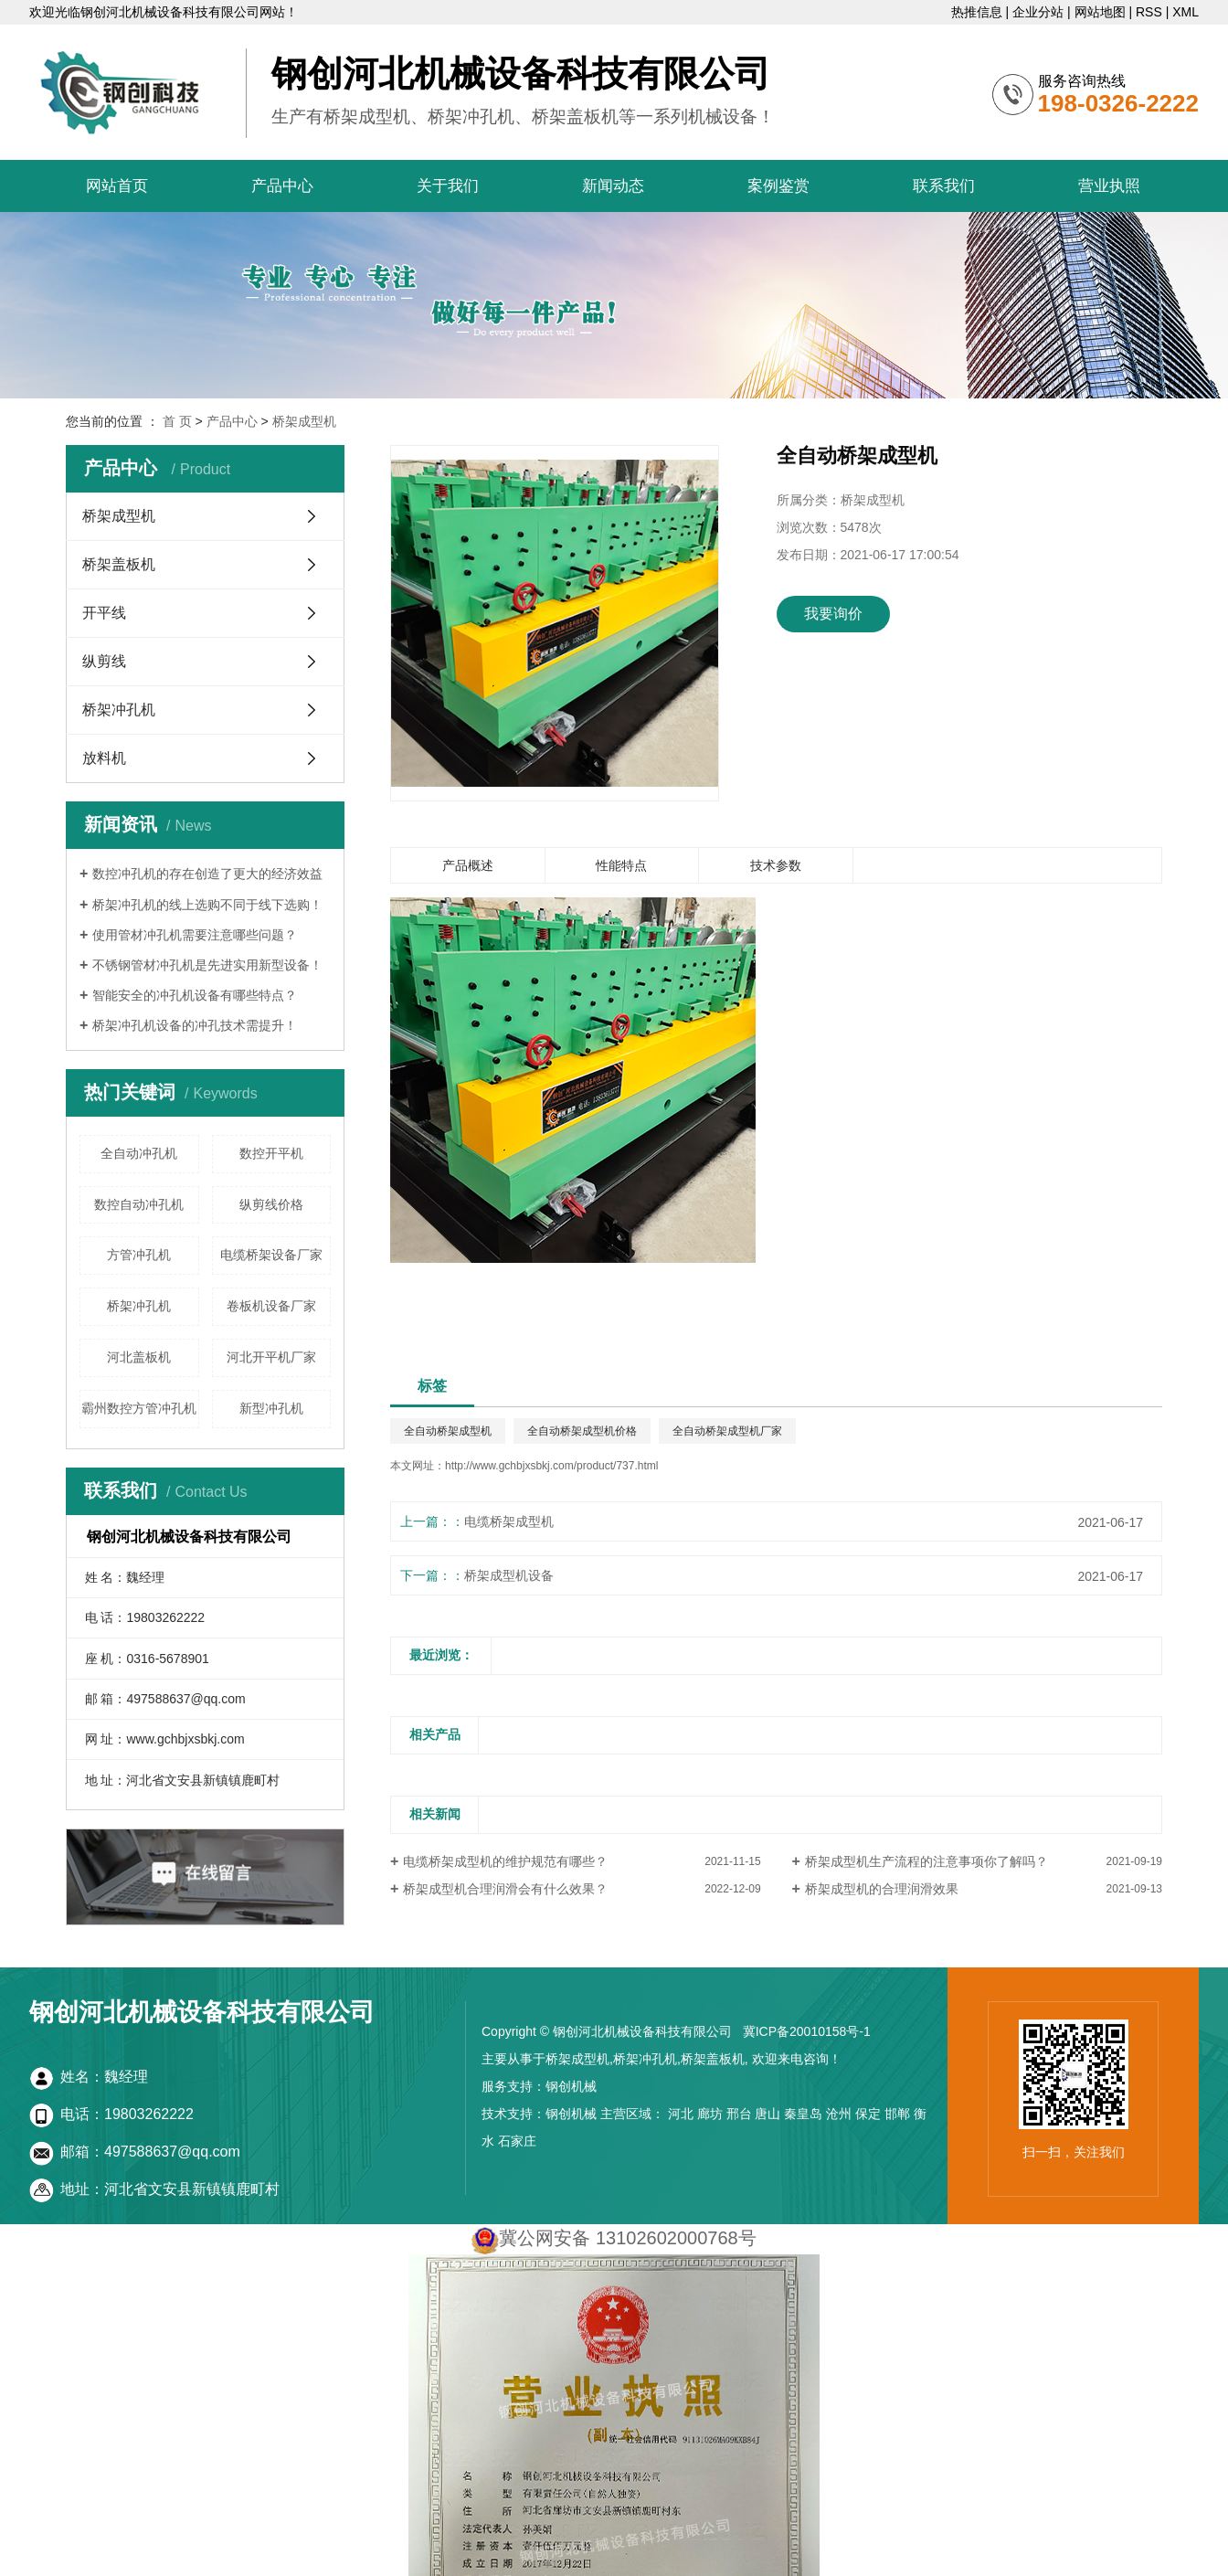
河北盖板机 (139, 1357)
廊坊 (710, 2113)
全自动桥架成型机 (448, 1431)
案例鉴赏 (778, 186)
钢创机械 (571, 2086)
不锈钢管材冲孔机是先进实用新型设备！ (207, 965)
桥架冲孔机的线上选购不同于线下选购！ (207, 904)
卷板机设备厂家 (271, 1306)
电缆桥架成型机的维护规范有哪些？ (505, 1861)
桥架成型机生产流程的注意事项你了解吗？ (926, 1861)
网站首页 (117, 186)
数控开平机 (271, 1153)
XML (1185, 12)
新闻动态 (613, 186)
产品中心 (282, 186)
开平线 (104, 612)
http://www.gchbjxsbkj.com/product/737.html (551, 1465)
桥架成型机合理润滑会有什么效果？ (505, 1889)
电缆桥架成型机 (509, 1521)
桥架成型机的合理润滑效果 (881, 1889)
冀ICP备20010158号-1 (807, 2031)
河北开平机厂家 (271, 1357)
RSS (1149, 12)
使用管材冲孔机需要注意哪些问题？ (194, 935)
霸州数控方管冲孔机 (138, 1408)
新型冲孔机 (271, 1408)
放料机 (104, 758)
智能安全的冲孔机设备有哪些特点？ (194, 995)
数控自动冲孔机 (139, 1204)
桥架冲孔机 (118, 709)
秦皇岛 (803, 2113)
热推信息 (976, 12)
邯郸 (897, 2113)
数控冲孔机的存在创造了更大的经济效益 (207, 873)
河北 (680, 2113)
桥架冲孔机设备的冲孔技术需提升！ (194, 1025)
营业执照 (1109, 186)
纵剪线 (104, 661)
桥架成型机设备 (509, 1575)
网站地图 (1100, 12)
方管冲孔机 (139, 1254)
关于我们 (448, 186)
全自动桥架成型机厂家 (727, 1431)
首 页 (177, 421)
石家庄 (517, 2141)
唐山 (767, 2113)
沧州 (839, 2113)
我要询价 (833, 613)
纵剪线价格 (271, 1204)
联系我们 (944, 186)
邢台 (739, 2113)
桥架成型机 (304, 421)
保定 (868, 2113)
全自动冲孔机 (139, 1153)
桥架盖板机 (118, 564)
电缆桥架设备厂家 (271, 1254)
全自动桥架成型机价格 (582, 1431)
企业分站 (1038, 12)
